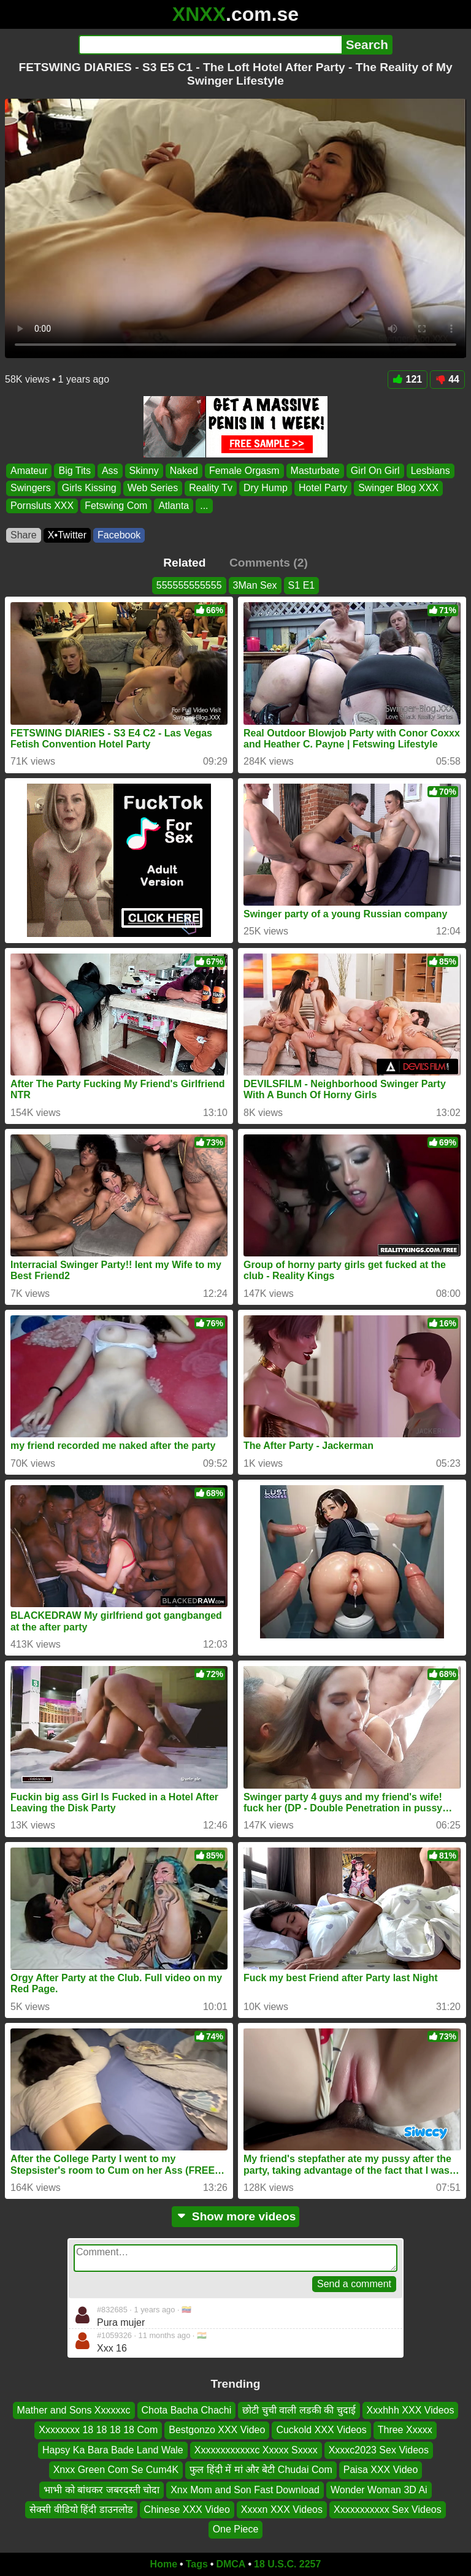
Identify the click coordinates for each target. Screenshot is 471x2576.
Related (184, 562)
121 (408, 379)
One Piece (236, 2529)
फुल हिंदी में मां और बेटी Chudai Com (261, 2470)
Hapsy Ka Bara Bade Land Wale (112, 2450)
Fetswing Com (116, 505)
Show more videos (235, 2216)
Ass (110, 470)
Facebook (119, 535)
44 (447, 379)
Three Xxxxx (405, 2430)
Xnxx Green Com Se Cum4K (116, 2470)
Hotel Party (323, 488)
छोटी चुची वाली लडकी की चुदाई (298, 2410)
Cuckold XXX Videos (321, 2430)
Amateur (28, 470)
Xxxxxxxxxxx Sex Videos (388, 2509)
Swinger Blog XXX (398, 488)
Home (163, 2564)
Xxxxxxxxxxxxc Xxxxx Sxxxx (256, 2450)
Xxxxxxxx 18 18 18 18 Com (98, 2430)
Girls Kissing (89, 488)
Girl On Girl (375, 470)
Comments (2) (268, 562)
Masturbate (315, 470)
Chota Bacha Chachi (187, 2410)
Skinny (144, 470)
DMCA (230, 2564)
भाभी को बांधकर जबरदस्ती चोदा (101, 2490)
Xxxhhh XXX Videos (410, 2410)
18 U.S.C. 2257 (287, 2564)
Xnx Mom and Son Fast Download (245, 2490)
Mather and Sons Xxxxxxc (74, 2410)
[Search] (210, 45)
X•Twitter (67, 535)
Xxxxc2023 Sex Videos (379, 2450)
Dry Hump (265, 488)
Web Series (153, 488)
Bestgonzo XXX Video (217, 2430)
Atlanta (173, 505)
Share (23, 535)
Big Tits (74, 470)
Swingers (30, 488)
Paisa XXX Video (380, 2470)
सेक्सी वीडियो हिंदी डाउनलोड (80, 2509)
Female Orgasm (244, 470)
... (204, 505)
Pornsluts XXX (42, 505)
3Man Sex (255, 585)
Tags (197, 2564)
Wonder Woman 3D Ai (379, 2490)
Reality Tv (210, 488)
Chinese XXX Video (187, 2509)
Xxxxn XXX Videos (282, 2509)
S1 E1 (301, 585)
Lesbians (430, 470)
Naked (184, 470)
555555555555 (189, 585)
